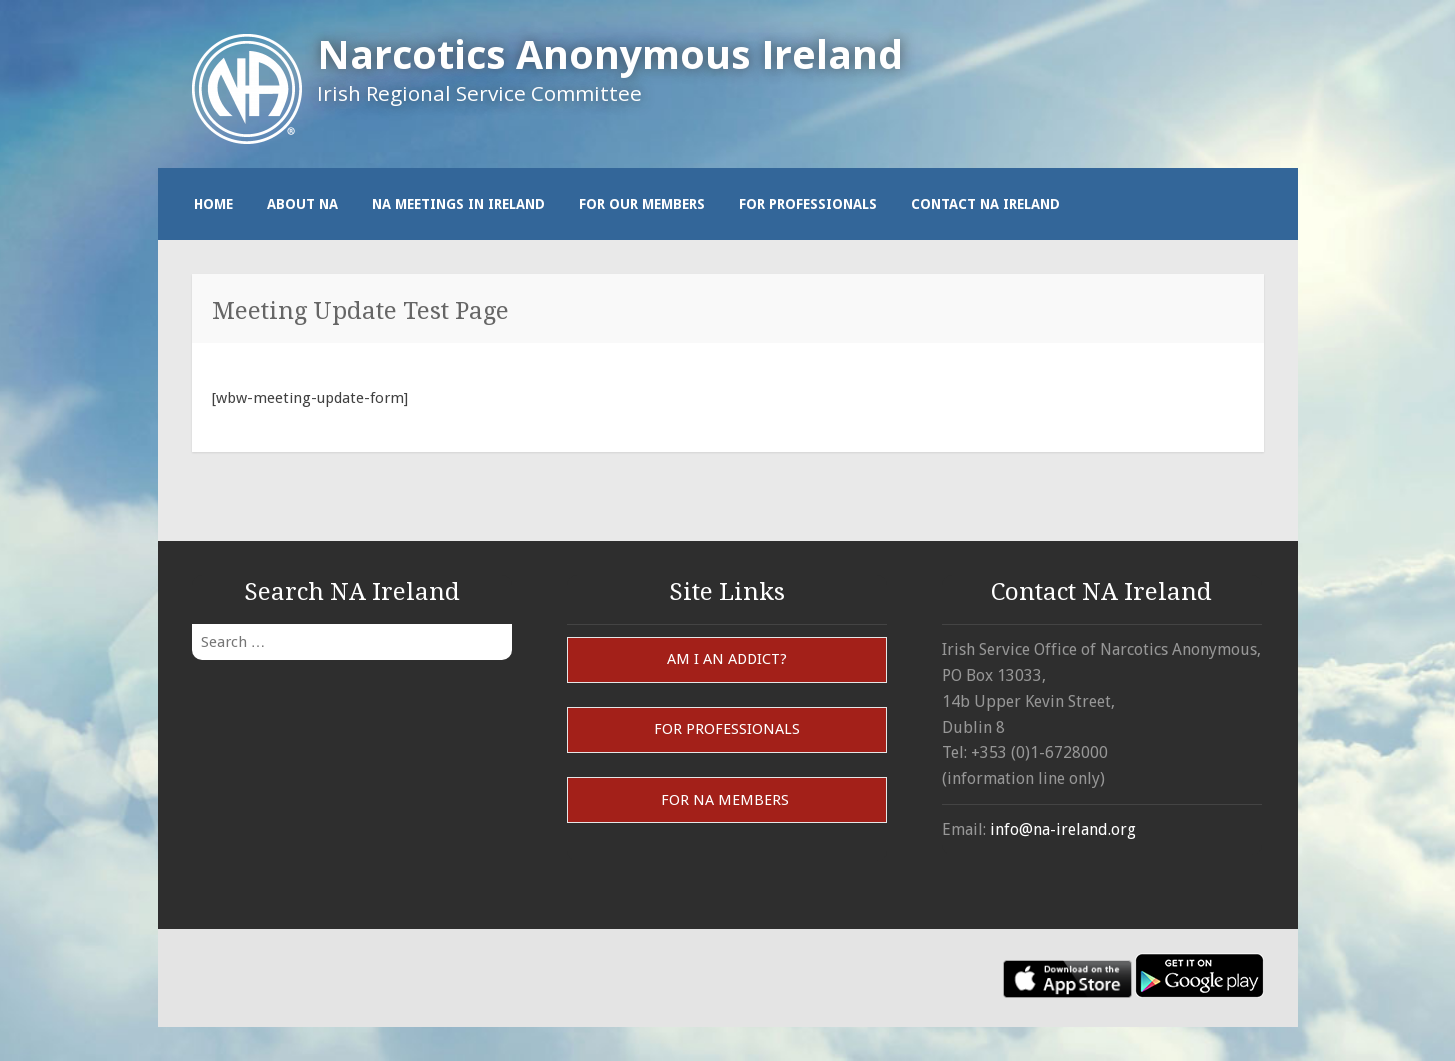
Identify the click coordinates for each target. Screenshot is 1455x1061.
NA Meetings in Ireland (458, 204)
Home (213, 204)
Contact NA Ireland (985, 204)
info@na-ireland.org (1063, 829)
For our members (642, 204)
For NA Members (727, 800)
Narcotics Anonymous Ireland (610, 53)
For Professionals (808, 204)
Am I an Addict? (727, 659)
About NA (302, 204)
